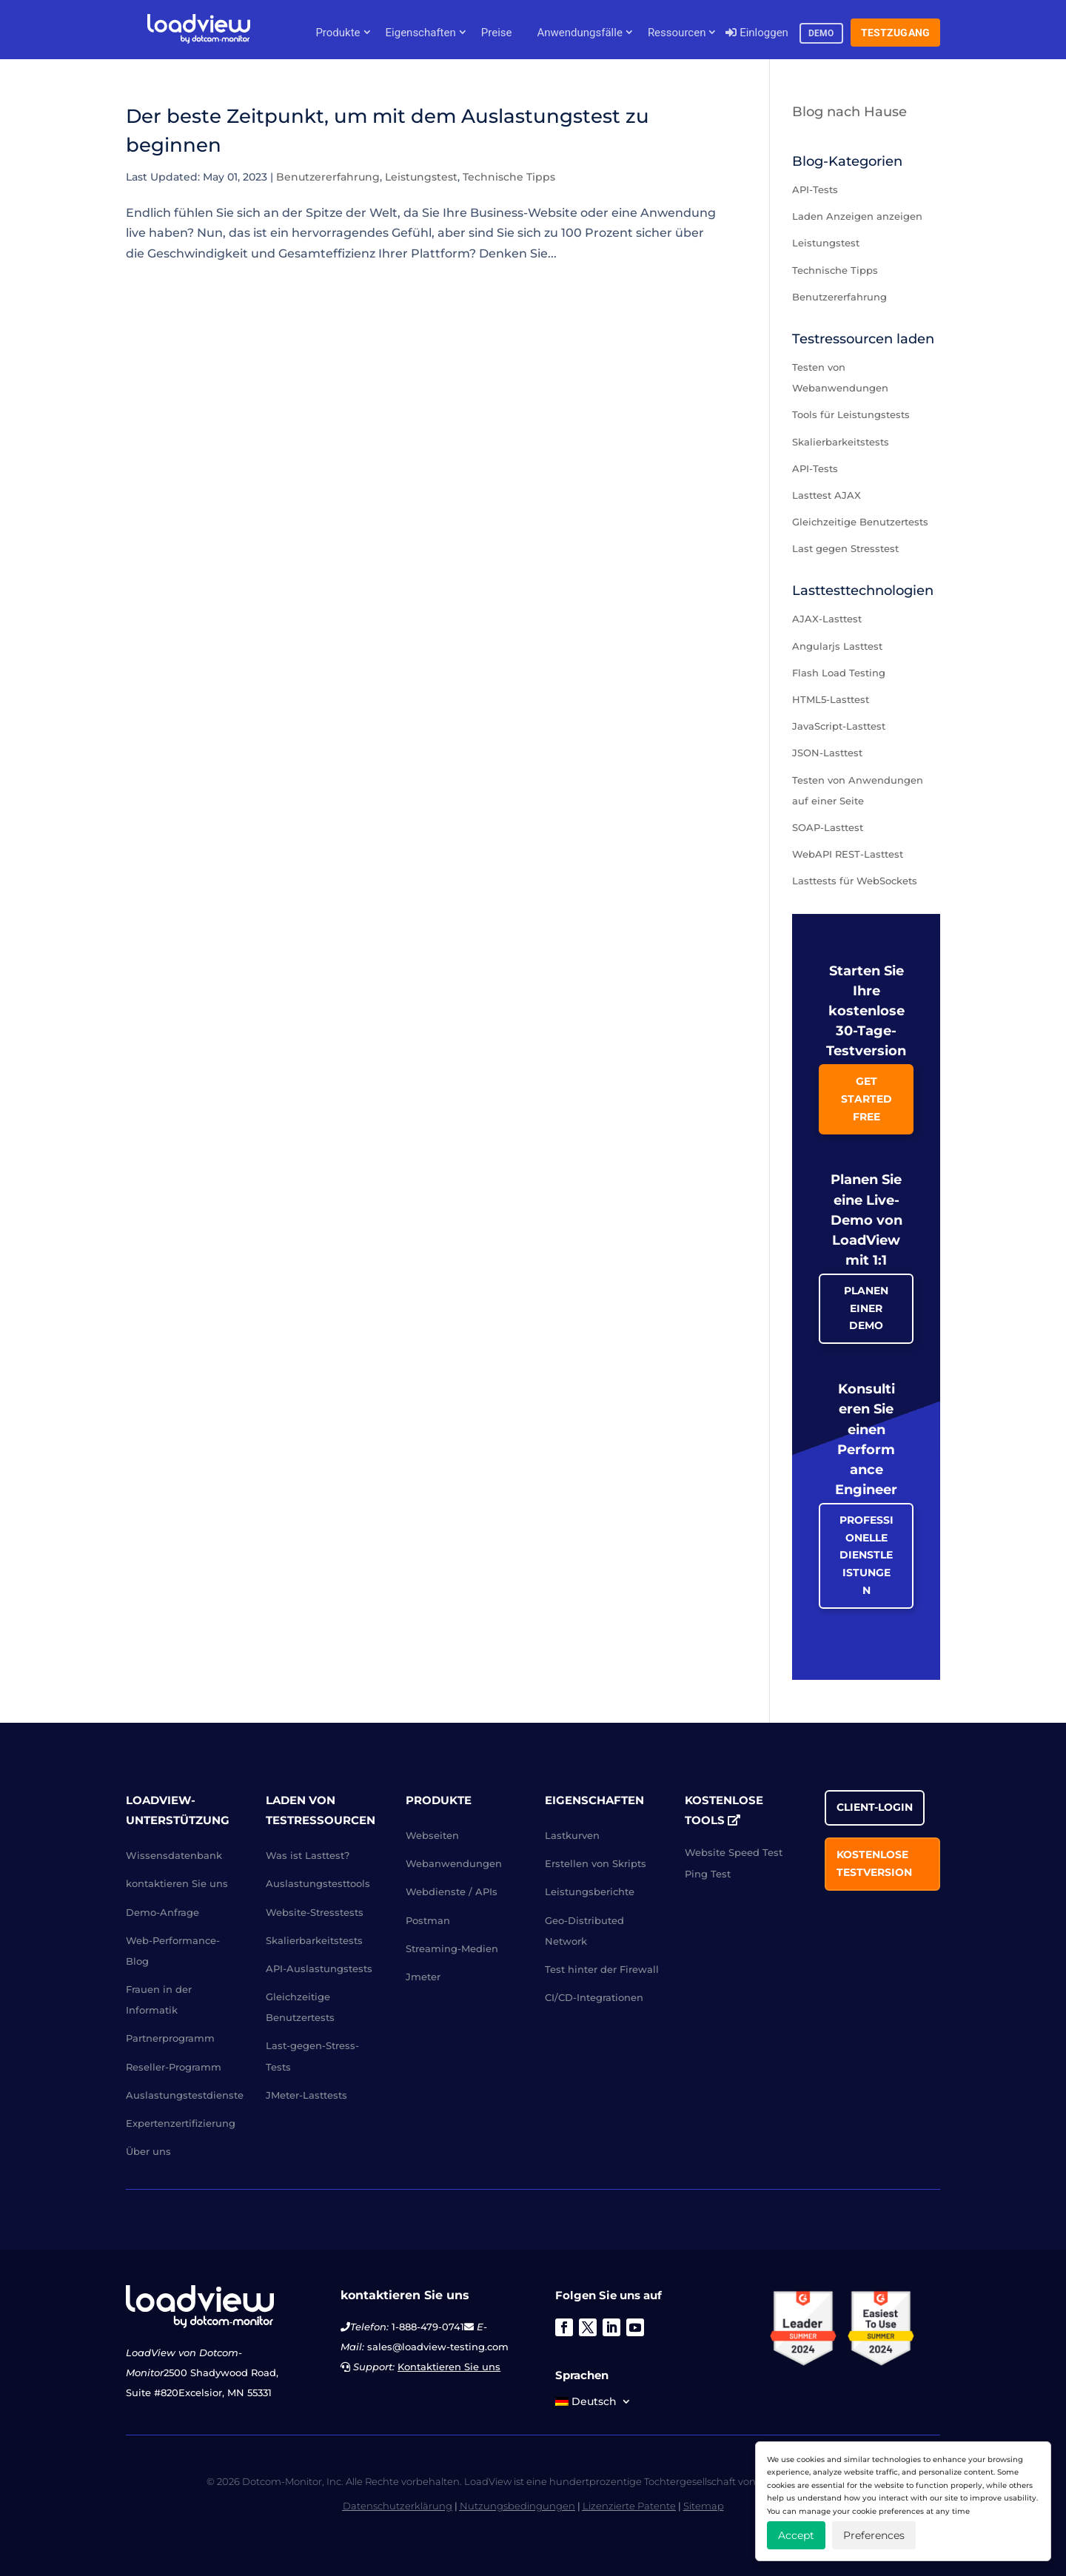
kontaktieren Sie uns (177, 1883)
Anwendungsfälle (579, 32)
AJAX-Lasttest (827, 619)
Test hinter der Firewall (602, 1969)
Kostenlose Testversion (874, 1863)
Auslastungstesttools (318, 1883)
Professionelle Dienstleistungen (866, 1555)
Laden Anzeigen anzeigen (857, 216)
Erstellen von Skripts (595, 1863)
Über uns (148, 2151)
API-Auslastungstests (319, 1968)
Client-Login (875, 1807)
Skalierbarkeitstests (840, 442)
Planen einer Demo (866, 1308)
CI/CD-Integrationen (594, 1997)
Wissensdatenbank (174, 1855)
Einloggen (756, 32)
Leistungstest (421, 177)
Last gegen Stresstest (845, 548)
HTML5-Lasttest (830, 699)
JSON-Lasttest (827, 753)
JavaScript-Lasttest (838, 726)
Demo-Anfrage (162, 1912)
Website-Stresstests (314, 1912)
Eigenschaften (421, 32)
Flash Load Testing (838, 673)
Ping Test (708, 1874)
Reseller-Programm (173, 2067)
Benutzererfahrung (328, 177)
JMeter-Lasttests (306, 2095)
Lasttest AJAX (826, 495)
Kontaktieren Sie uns (449, 2366)
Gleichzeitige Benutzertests (860, 522)
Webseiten (432, 1835)
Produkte (337, 32)
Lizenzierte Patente (629, 2506)
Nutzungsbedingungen (517, 2506)
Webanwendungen (454, 1863)
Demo (821, 33)
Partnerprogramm (170, 2038)
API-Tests (815, 189)
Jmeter (423, 1977)
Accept (796, 2535)
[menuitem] (593, 2404)
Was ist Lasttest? (307, 1855)
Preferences (874, 2535)
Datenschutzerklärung (397, 2506)
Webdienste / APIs (451, 1891)
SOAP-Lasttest (827, 827)
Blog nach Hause (849, 112)
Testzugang (896, 32)
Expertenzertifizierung (180, 2123)
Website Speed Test (733, 1852)
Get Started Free (866, 1099)
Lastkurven (572, 1835)
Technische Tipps (509, 177)
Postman (428, 1920)
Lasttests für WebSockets (854, 881)
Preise (496, 32)
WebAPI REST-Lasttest (847, 854)
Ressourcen (677, 32)
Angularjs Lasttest (837, 646)
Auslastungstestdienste (185, 2095)
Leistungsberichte (589, 1891)
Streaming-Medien (452, 1948)
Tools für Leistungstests (851, 414)
